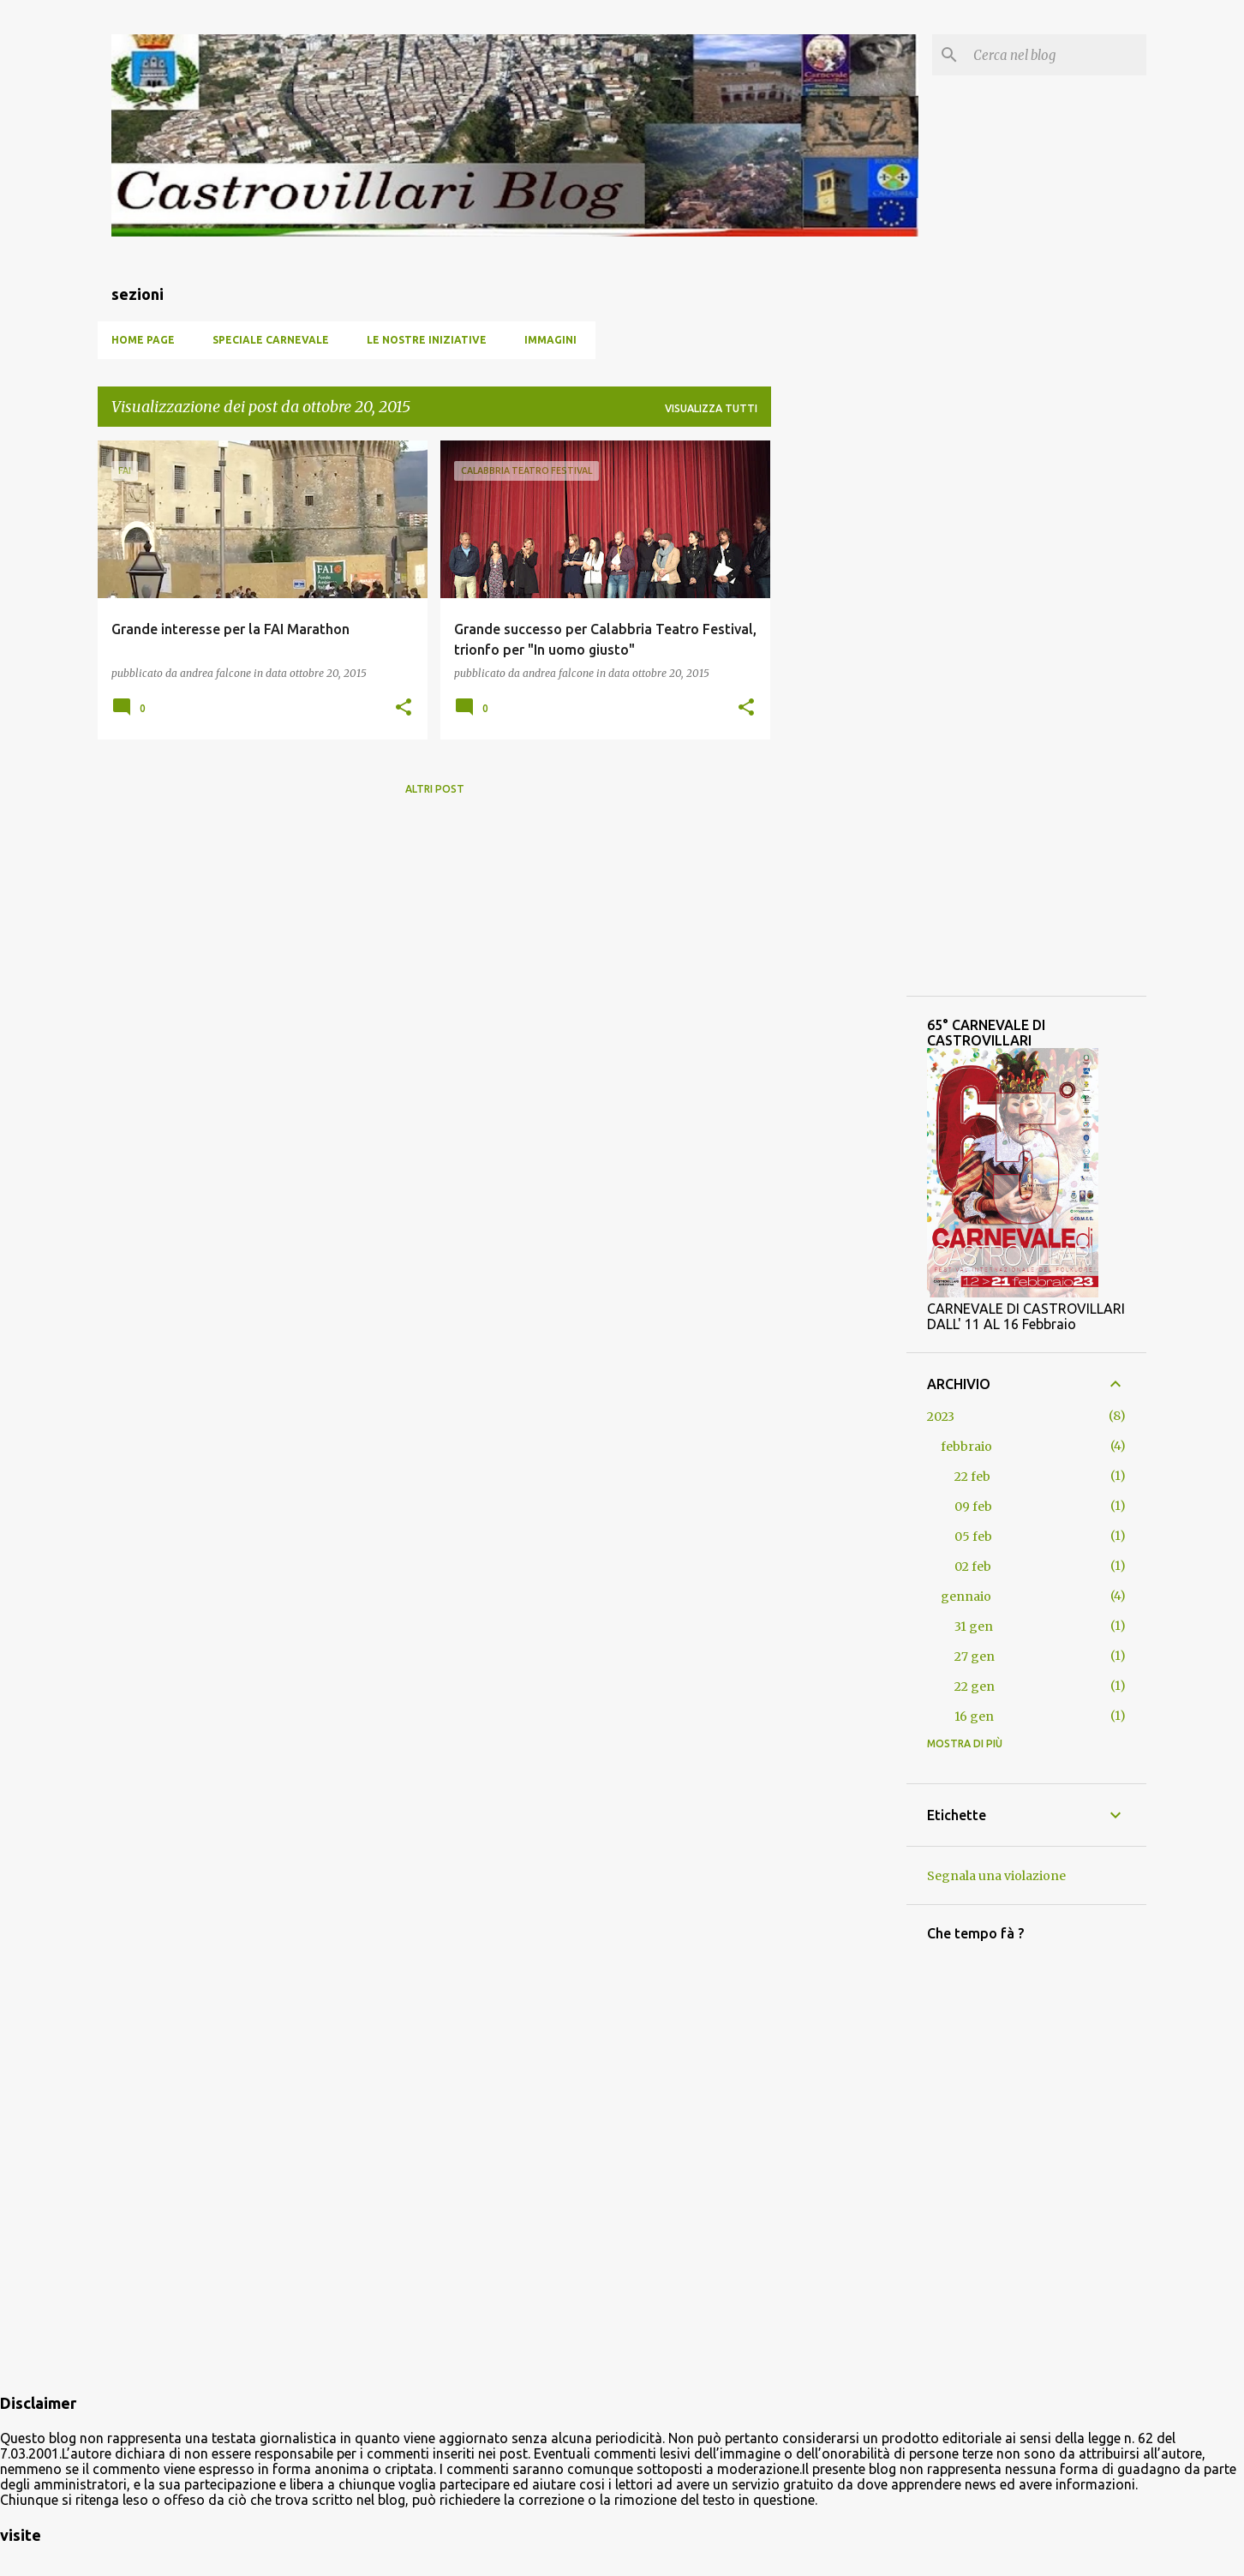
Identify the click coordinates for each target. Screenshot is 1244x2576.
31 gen (973, 1626)
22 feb (972, 1476)
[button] (403, 708)
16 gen (974, 1716)
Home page (143, 339)
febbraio (966, 1446)
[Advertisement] (839, 697)
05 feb (973, 1536)
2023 (940, 1416)
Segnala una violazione (996, 1876)
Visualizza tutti (711, 408)
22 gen (974, 1686)
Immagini (550, 339)
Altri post (434, 788)
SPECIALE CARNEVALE (270, 339)
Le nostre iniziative (427, 339)
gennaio (966, 1596)
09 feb (973, 1506)
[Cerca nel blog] (1056, 54)
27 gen (974, 1656)
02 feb (972, 1566)
